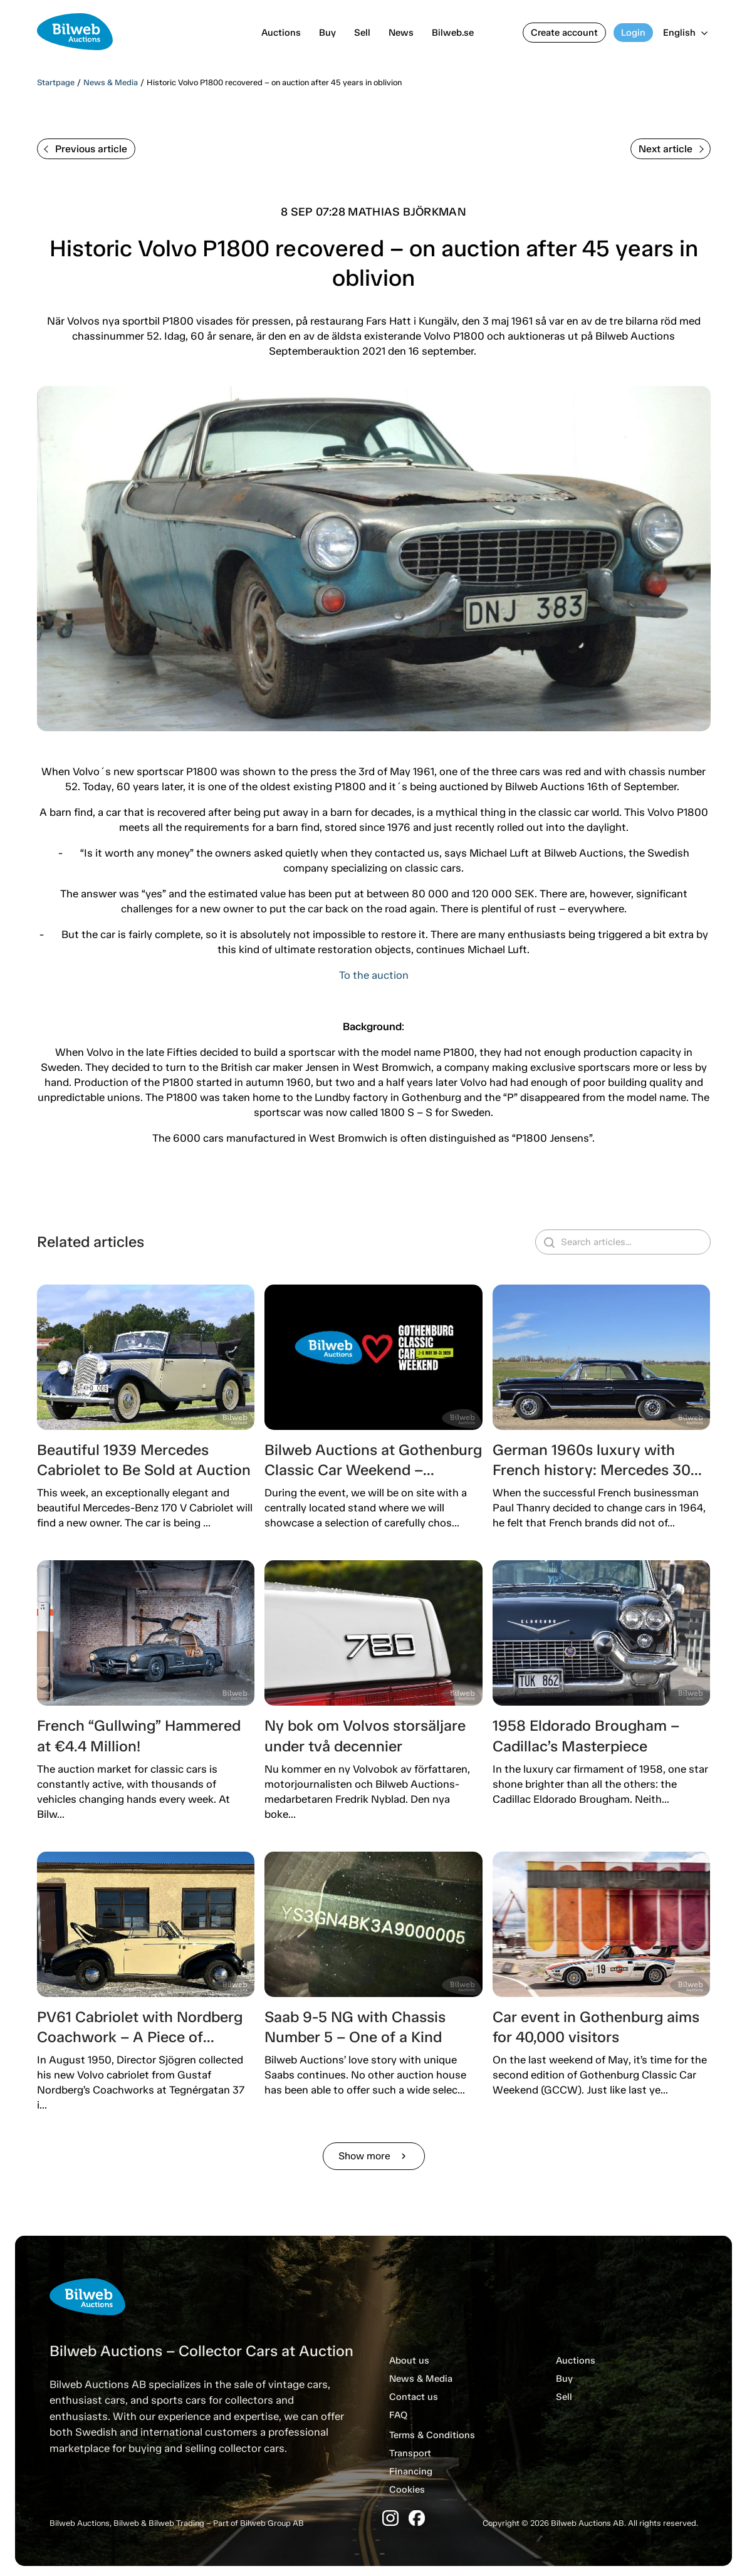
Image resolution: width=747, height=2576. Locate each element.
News (401, 32)
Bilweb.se (453, 32)
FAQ (398, 2415)
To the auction (374, 975)
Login (633, 32)
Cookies (407, 2489)
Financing (410, 2471)
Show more (373, 2156)
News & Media (110, 82)
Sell (362, 32)
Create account (564, 32)
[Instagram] (390, 2518)
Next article (671, 149)
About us (409, 2360)
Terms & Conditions (432, 2435)
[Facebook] (417, 2518)
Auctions (281, 32)
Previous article (85, 149)
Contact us (413, 2396)
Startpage (56, 82)
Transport (410, 2453)
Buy (327, 32)
